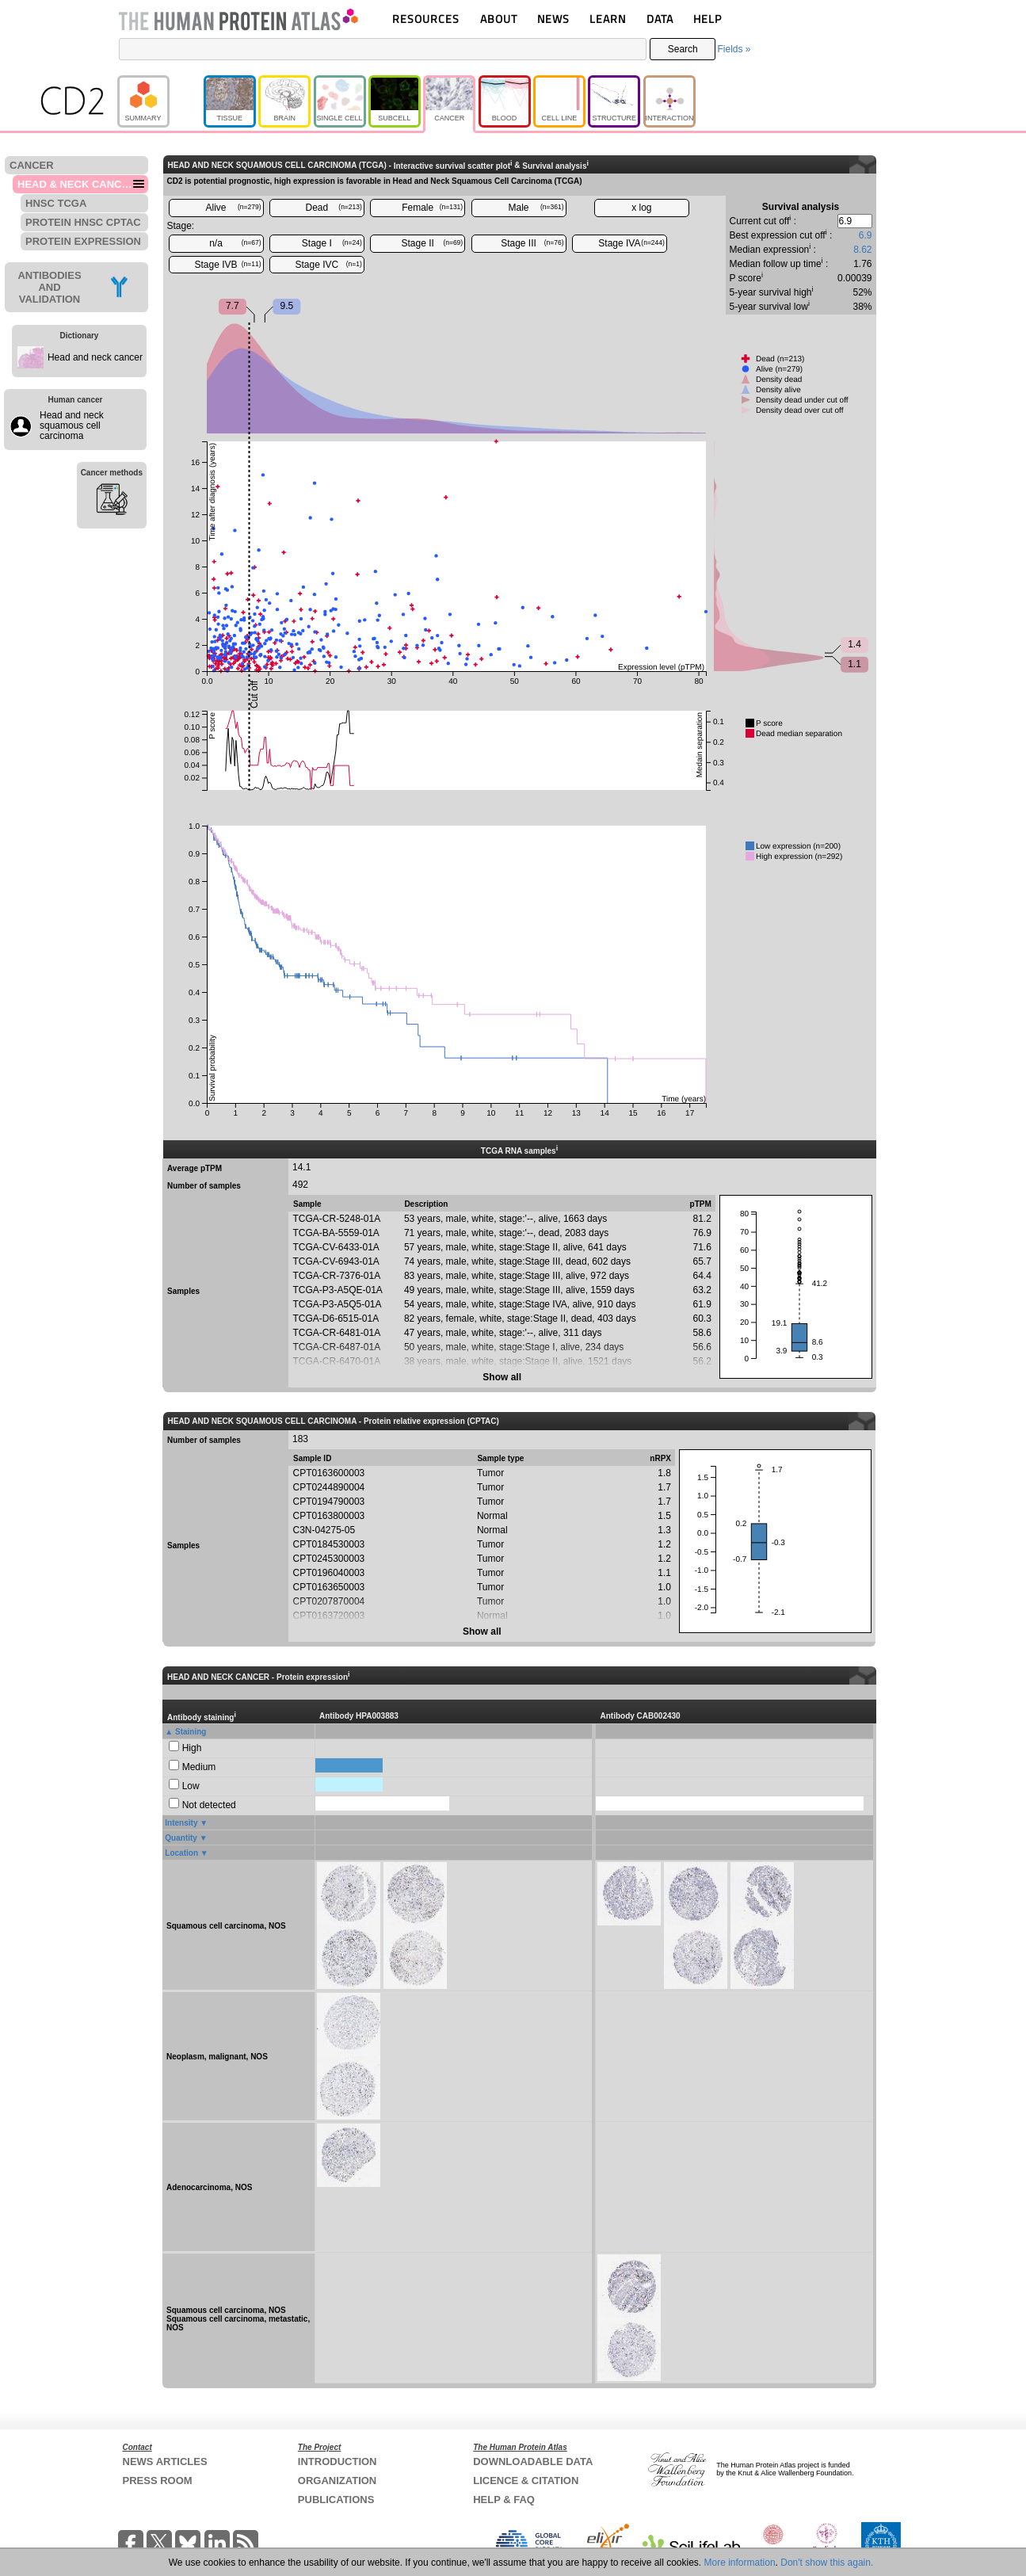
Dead (334, 207)
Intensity (181, 1822)
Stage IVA (631, 243)
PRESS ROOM (158, 2480)
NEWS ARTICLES (165, 2461)
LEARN (607, 18)
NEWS (553, 18)
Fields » (733, 49)
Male (536, 207)
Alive (233, 207)
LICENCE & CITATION (525, 2480)
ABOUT (498, 18)
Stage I (332, 243)
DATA (659, 18)
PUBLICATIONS (336, 2499)
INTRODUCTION (337, 2461)
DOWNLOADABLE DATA (533, 2461)
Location (181, 1853)
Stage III (532, 243)
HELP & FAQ (504, 2499)
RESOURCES (426, 18)
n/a (235, 243)
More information (740, 2562)
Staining (190, 1731)
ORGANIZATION (337, 2480)
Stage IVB (227, 264)
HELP (707, 18)
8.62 (862, 249)
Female (432, 207)
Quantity (181, 1838)
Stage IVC (328, 264)
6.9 (865, 235)
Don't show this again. (826, 2562)
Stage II (432, 243)
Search (683, 49)
